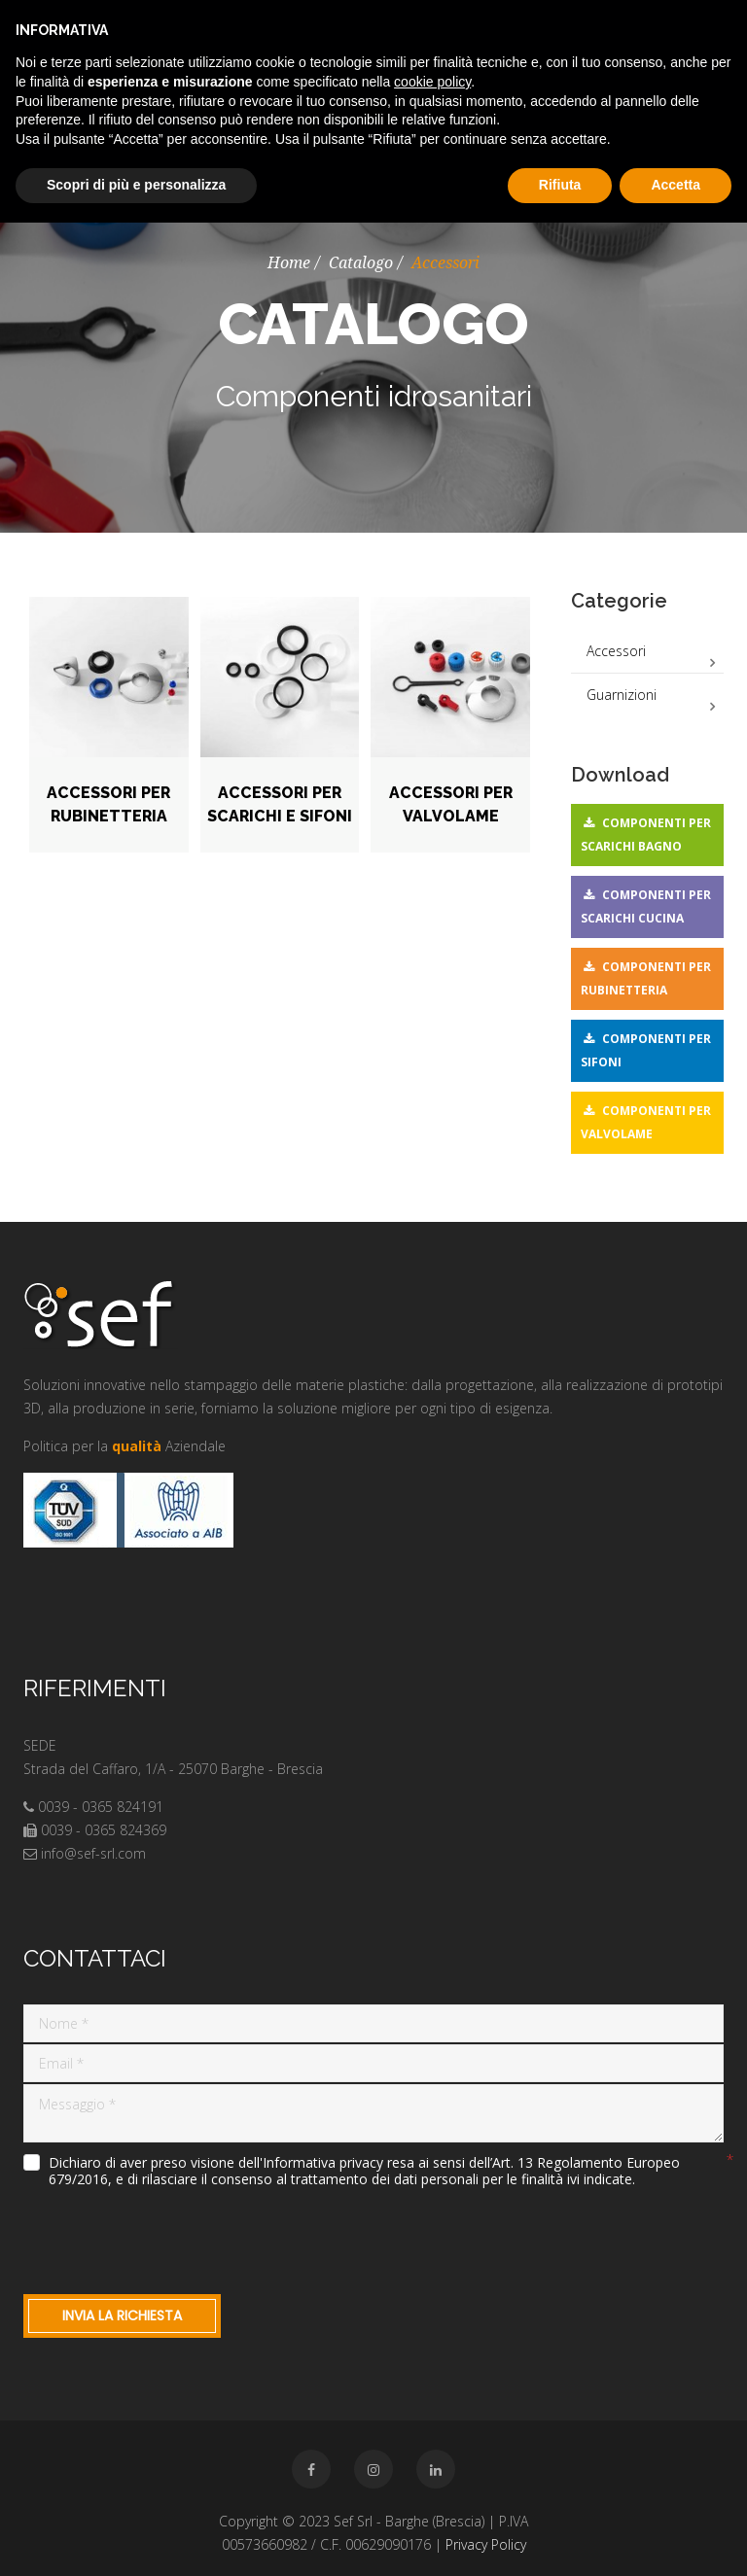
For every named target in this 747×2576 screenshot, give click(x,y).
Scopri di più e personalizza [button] (136, 184)
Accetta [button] (675, 184)
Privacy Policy (485, 2544)
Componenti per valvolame (646, 1122)
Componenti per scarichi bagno (646, 834)
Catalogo (361, 263)
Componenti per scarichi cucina (646, 906)
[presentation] (171, 2237)
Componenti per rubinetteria (646, 978)
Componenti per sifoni (646, 1050)
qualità (136, 1446)
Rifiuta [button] (560, 184)
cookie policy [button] (432, 81)
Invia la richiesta (122, 2315)
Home (288, 263)
